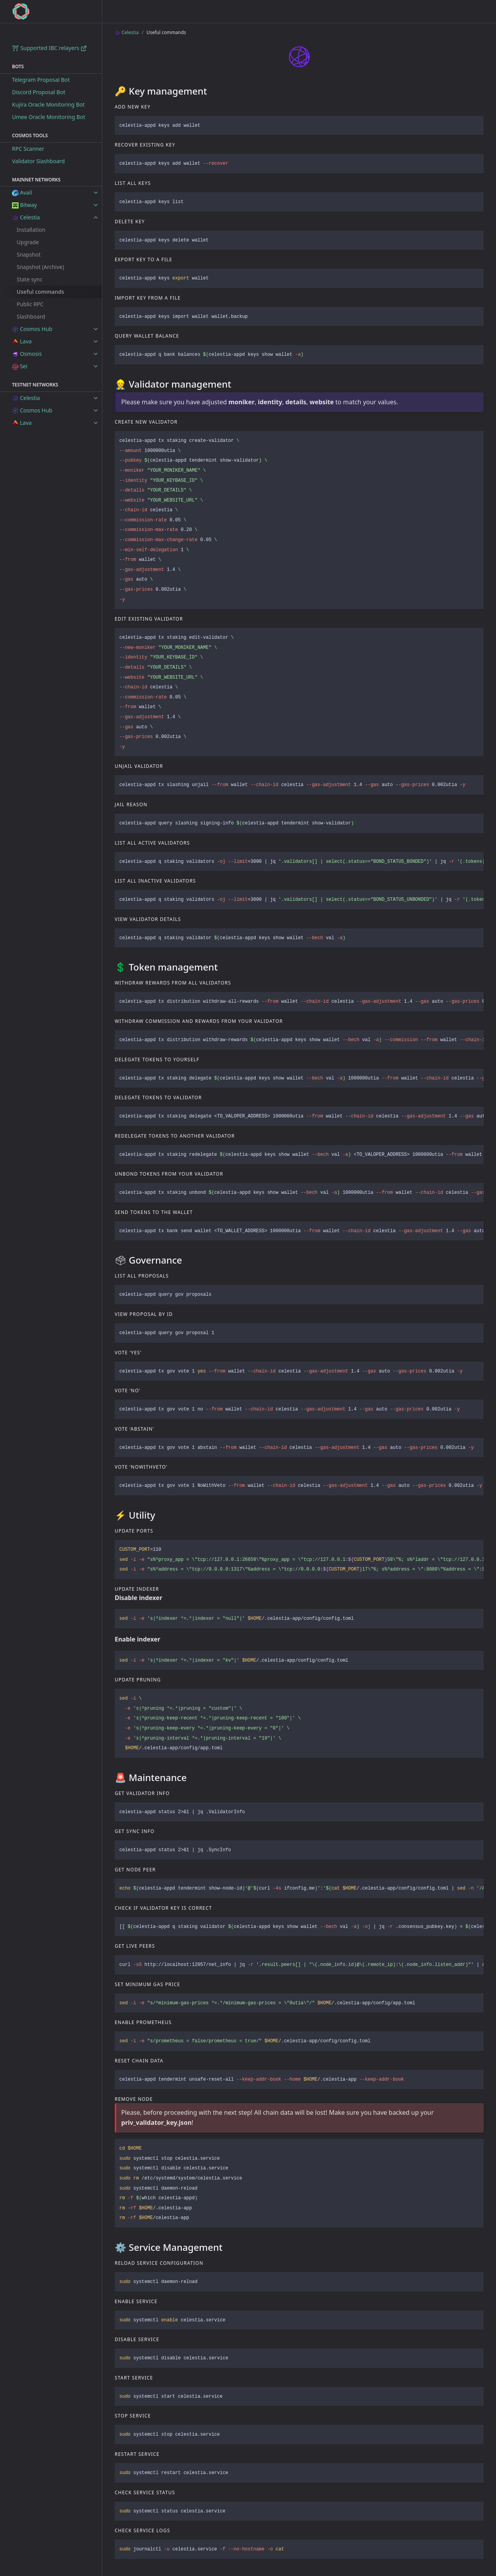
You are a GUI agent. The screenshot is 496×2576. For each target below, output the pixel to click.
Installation (31, 229)
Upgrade (28, 242)
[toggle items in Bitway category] (96, 205)
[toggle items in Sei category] (96, 366)
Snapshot (29, 254)
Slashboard (31, 316)
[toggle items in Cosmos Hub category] (96, 329)
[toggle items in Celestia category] (96, 217)
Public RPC (30, 304)
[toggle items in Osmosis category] (96, 354)
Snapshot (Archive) (40, 267)
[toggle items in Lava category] (96, 341)
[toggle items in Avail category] (96, 192)
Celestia (127, 32)
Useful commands (40, 291)
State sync (29, 279)
